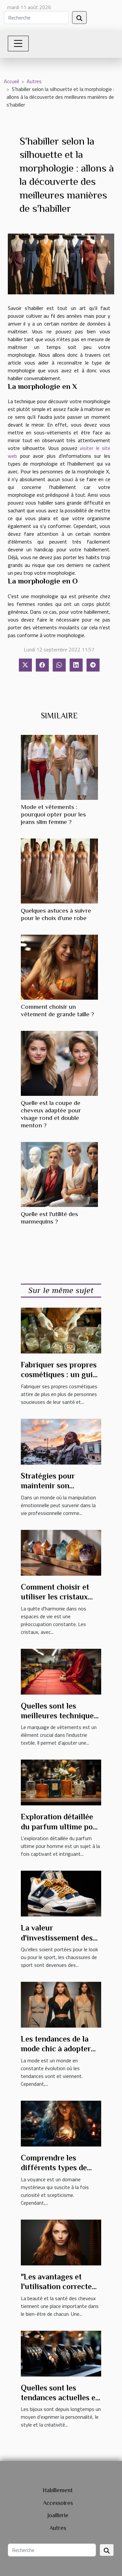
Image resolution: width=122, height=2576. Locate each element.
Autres (34, 81)
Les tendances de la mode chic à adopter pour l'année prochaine (61, 2048)
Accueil (11, 81)
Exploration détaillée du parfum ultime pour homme (61, 1826)
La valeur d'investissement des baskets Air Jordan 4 (57, 1937)
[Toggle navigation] (18, 43)
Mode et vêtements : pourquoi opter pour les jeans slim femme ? (53, 814)
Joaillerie (57, 2515)
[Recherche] (36, 17)
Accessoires (58, 2503)
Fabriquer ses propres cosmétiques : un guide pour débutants (61, 1374)
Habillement (58, 2490)
